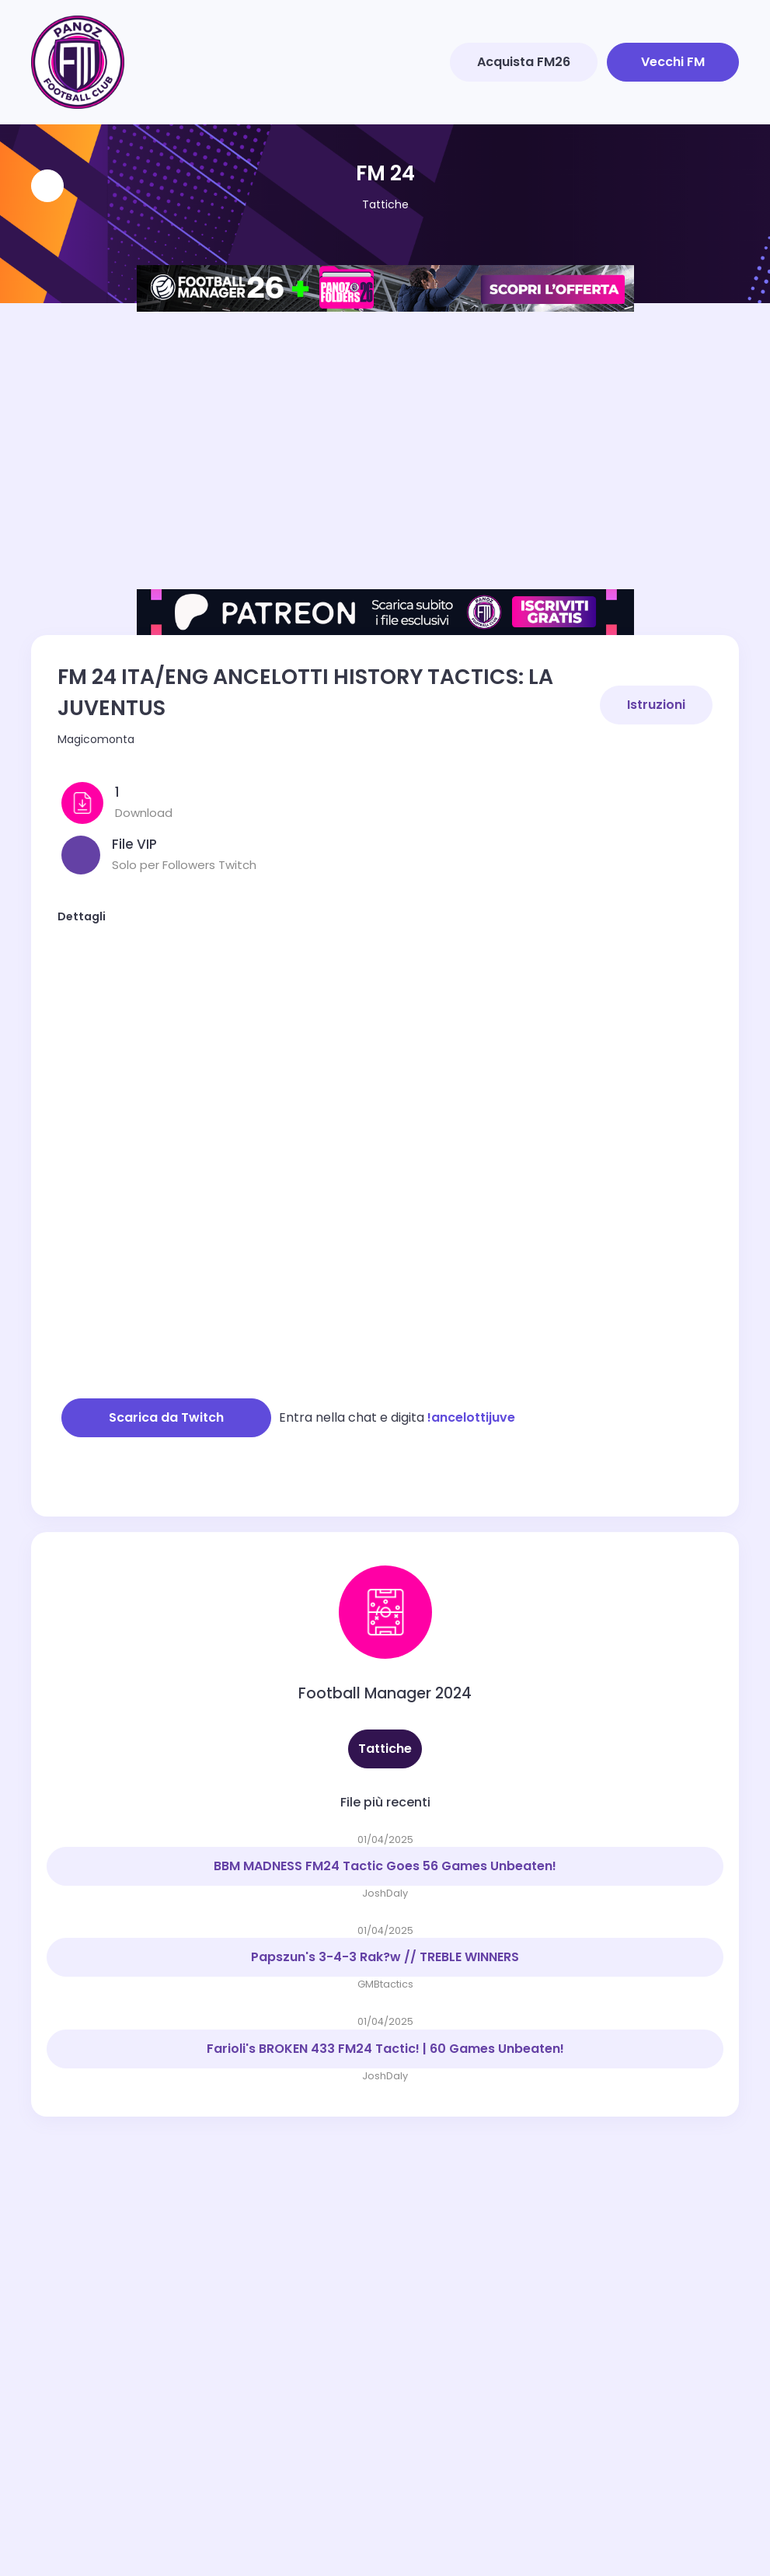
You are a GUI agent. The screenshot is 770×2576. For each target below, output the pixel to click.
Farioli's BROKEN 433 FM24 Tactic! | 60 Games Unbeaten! (385, 2049)
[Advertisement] (385, 454)
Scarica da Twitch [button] (166, 1417)
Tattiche (385, 204)
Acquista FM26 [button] (523, 62)
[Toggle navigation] (148, 62)
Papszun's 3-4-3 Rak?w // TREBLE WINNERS (385, 1957)
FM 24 (385, 173)
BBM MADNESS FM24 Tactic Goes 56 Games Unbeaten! (385, 1866)
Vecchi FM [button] (673, 62)
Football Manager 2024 (385, 1693)
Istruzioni (656, 705)
